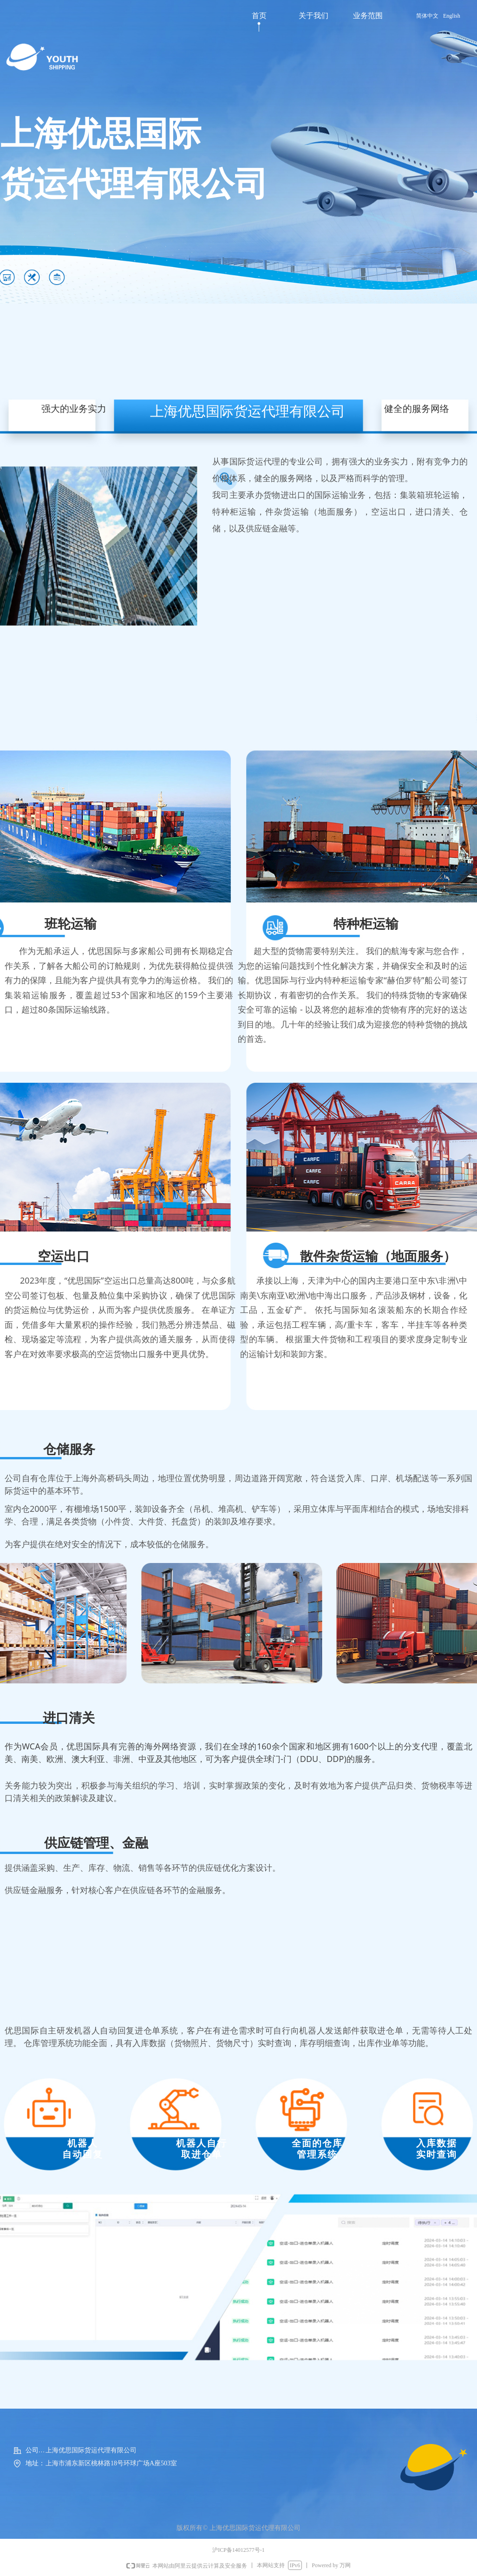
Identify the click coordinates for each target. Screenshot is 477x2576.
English (451, 16)
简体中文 (427, 16)
